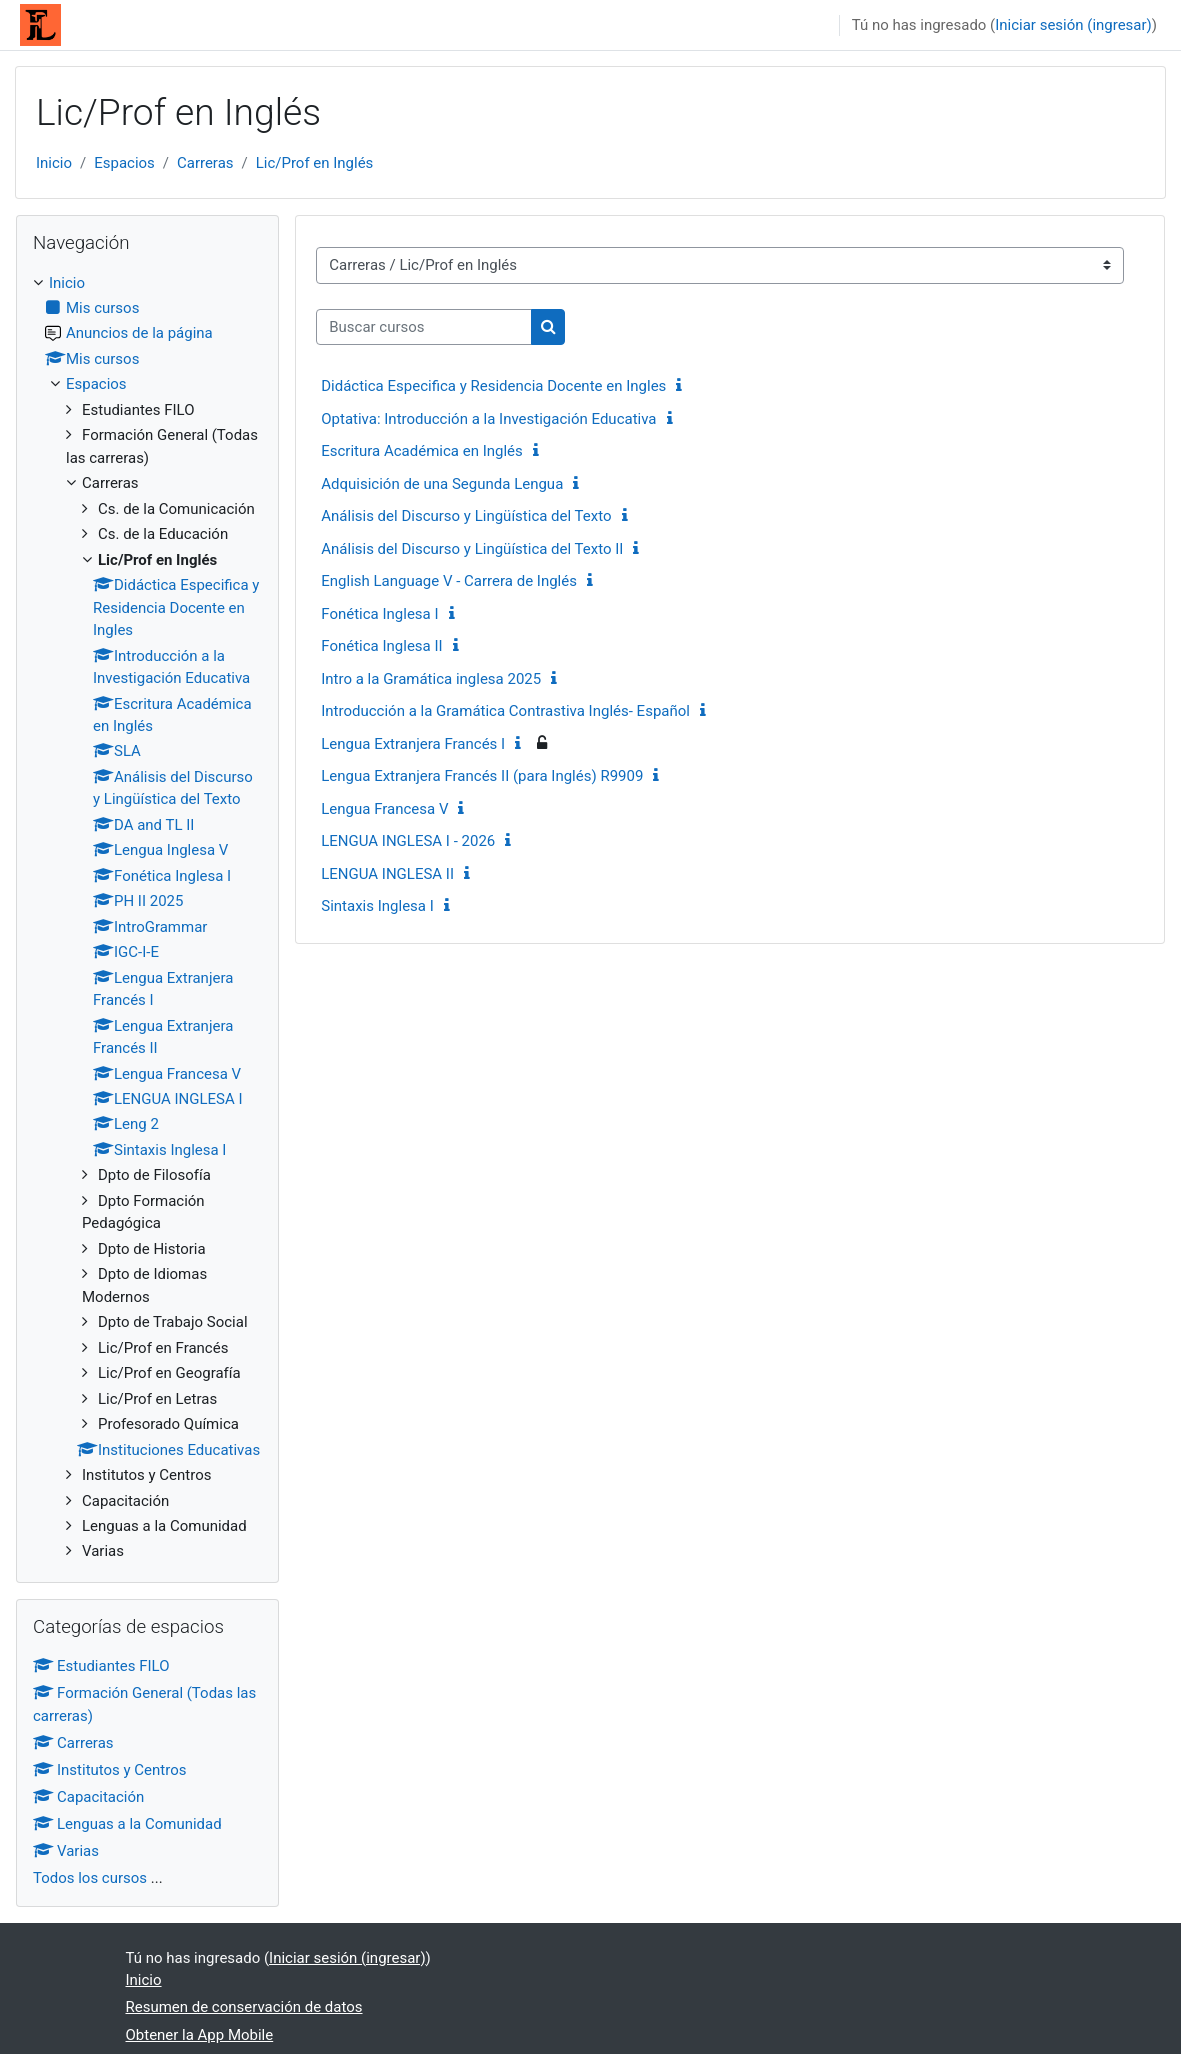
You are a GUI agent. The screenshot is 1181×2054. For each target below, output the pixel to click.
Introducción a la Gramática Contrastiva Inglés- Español (505, 711)
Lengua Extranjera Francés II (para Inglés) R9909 (482, 776)
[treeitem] (147, 917)
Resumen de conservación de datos (244, 2007)
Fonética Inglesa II (381, 646)
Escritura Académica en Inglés (422, 451)
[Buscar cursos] (424, 327)
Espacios (124, 163)
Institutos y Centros (109, 1770)
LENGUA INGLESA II (387, 874)
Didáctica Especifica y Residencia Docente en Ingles (493, 386)
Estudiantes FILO (101, 1666)
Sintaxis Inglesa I (377, 906)
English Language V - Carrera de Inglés (449, 581)
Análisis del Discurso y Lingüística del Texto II (472, 549)
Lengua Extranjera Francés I (413, 744)
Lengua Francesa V (384, 809)
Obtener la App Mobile (200, 2035)
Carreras (205, 163)
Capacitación (88, 1797)
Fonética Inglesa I (379, 614)
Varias (66, 1851)
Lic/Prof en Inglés (315, 163)
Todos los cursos (90, 1878)
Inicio (54, 163)
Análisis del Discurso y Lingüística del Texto (466, 516)
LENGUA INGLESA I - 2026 (408, 841)
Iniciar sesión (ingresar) (1073, 25)
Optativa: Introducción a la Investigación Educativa (488, 419)
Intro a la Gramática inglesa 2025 (431, 679)
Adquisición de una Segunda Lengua (442, 484)
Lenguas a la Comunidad (127, 1824)
